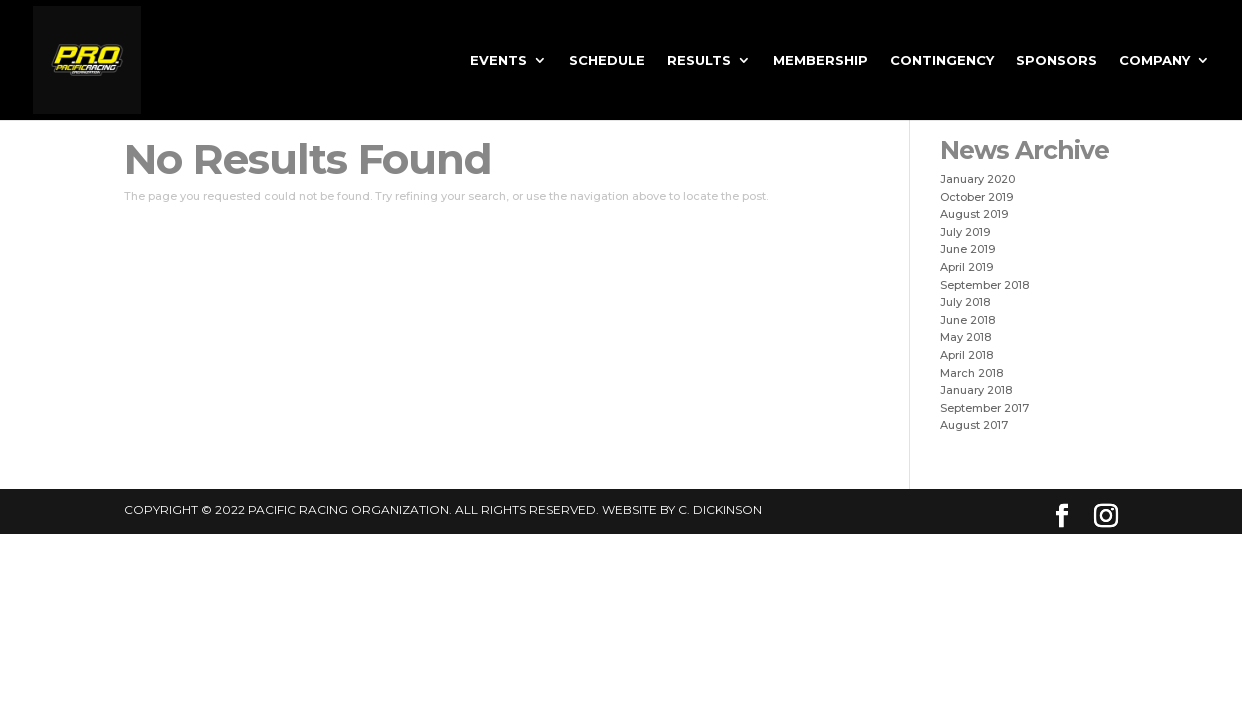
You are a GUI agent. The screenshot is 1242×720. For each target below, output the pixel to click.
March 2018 (971, 373)
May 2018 (965, 337)
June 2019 (967, 249)
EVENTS (498, 60)
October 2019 (976, 197)
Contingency (942, 60)
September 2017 (984, 408)
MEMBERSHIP (820, 60)
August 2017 (974, 425)
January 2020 (977, 179)
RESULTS (699, 60)
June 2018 (967, 320)
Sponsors (1056, 60)
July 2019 (965, 232)
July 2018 (965, 302)
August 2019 (974, 214)
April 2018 (966, 355)
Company (1154, 60)
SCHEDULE (607, 60)
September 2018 (984, 285)
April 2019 (966, 267)
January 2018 (976, 390)
